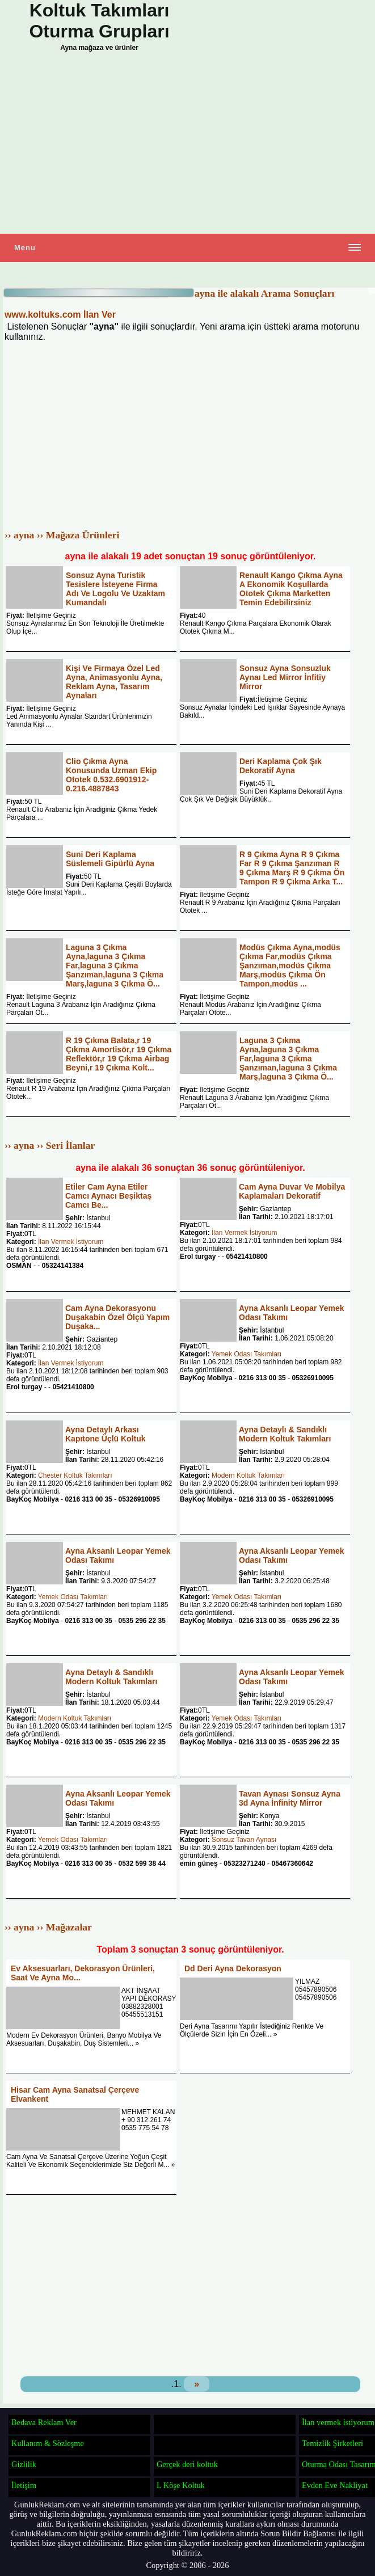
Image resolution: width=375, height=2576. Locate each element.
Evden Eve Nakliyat (335, 2485)
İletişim (23, 2485)
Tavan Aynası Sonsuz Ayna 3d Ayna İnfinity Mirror (289, 1798)
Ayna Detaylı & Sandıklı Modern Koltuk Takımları (285, 1434)
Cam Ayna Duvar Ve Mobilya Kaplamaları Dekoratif (292, 1191)
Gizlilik (23, 2464)
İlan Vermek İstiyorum (70, 1242)
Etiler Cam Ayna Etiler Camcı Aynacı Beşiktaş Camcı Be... (108, 1195)
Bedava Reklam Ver (44, 2422)
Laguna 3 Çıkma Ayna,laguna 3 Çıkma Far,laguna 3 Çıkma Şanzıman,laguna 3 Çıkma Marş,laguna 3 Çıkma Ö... (114, 965)
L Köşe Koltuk (181, 2485)
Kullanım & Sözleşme (47, 2443)
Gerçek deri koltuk (187, 2464)
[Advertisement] (187, 145)
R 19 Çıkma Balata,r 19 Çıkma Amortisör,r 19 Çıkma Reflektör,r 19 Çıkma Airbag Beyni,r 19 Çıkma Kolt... (118, 1054)
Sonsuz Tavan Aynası (244, 1840)
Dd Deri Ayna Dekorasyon (232, 1968)
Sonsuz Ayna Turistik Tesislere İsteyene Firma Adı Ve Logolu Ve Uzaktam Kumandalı (115, 589)
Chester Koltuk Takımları (75, 1475)
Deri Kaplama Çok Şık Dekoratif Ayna (280, 766)
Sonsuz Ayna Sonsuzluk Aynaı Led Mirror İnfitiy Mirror (285, 677)
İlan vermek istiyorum (338, 2422)
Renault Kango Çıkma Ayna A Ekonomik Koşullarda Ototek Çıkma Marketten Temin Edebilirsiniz (291, 589)
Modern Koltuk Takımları (248, 1475)
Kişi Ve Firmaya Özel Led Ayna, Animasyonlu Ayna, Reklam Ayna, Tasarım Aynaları (114, 682)
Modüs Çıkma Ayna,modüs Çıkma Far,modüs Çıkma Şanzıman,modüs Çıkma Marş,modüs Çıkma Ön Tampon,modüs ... (289, 965)
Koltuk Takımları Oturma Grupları (99, 20)
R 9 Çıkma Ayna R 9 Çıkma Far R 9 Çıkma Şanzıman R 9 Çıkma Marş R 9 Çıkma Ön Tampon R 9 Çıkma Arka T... (291, 868)
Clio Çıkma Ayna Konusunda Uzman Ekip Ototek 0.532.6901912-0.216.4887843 (111, 775)
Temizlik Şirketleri (332, 2443)
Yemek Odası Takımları (246, 1354)
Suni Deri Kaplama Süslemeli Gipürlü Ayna (110, 859)
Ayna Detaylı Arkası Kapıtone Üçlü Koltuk (105, 1434)
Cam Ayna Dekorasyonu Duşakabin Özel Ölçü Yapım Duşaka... (117, 1317)
